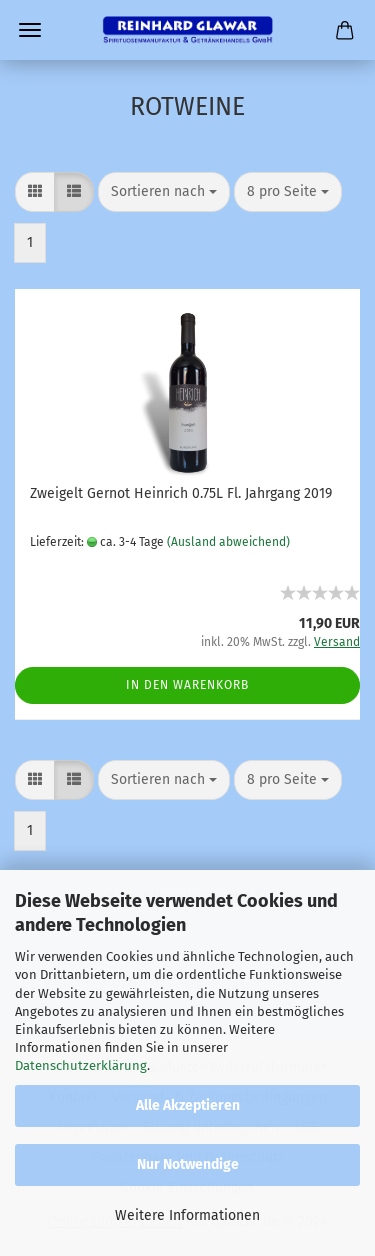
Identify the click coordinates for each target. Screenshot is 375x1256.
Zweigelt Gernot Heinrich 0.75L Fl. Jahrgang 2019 (181, 493)
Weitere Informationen (187, 1215)
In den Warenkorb (187, 685)
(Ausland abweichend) (228, 542)
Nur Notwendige (188, 1164)
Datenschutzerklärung (81, 1065)
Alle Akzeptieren (188, 1105)
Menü (30, 30)
